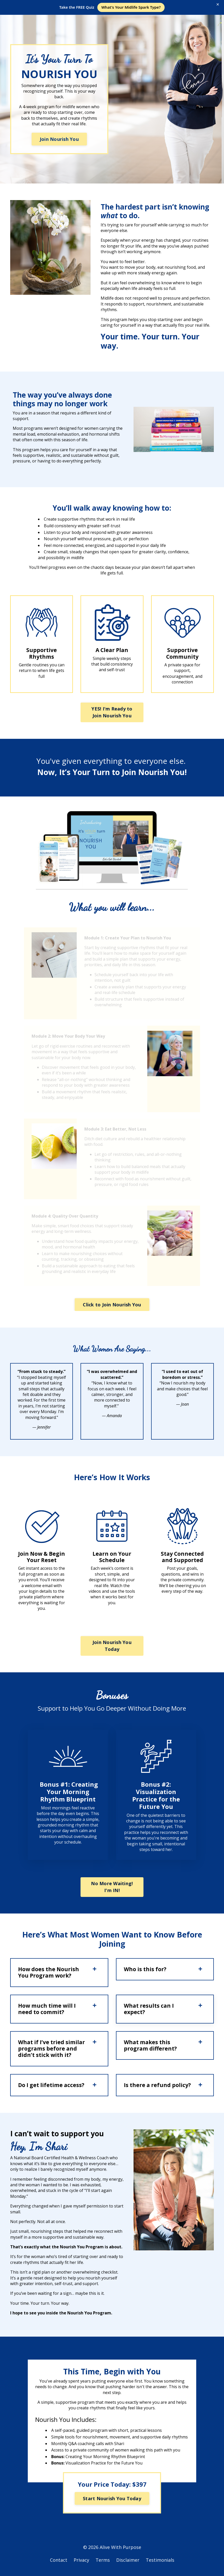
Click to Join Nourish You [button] (112, 1305)
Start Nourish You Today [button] (112, 2502)
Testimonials (160, 2564)
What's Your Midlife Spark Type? (131, 7)
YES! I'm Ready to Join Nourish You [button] (111, 712)
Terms (103, 2564)
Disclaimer (127, 2564)
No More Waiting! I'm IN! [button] (112, 1888)
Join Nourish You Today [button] (112, 1646)
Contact (58, 2564)
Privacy (81, 2564)
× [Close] (217, 4)
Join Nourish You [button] (59, 139)
